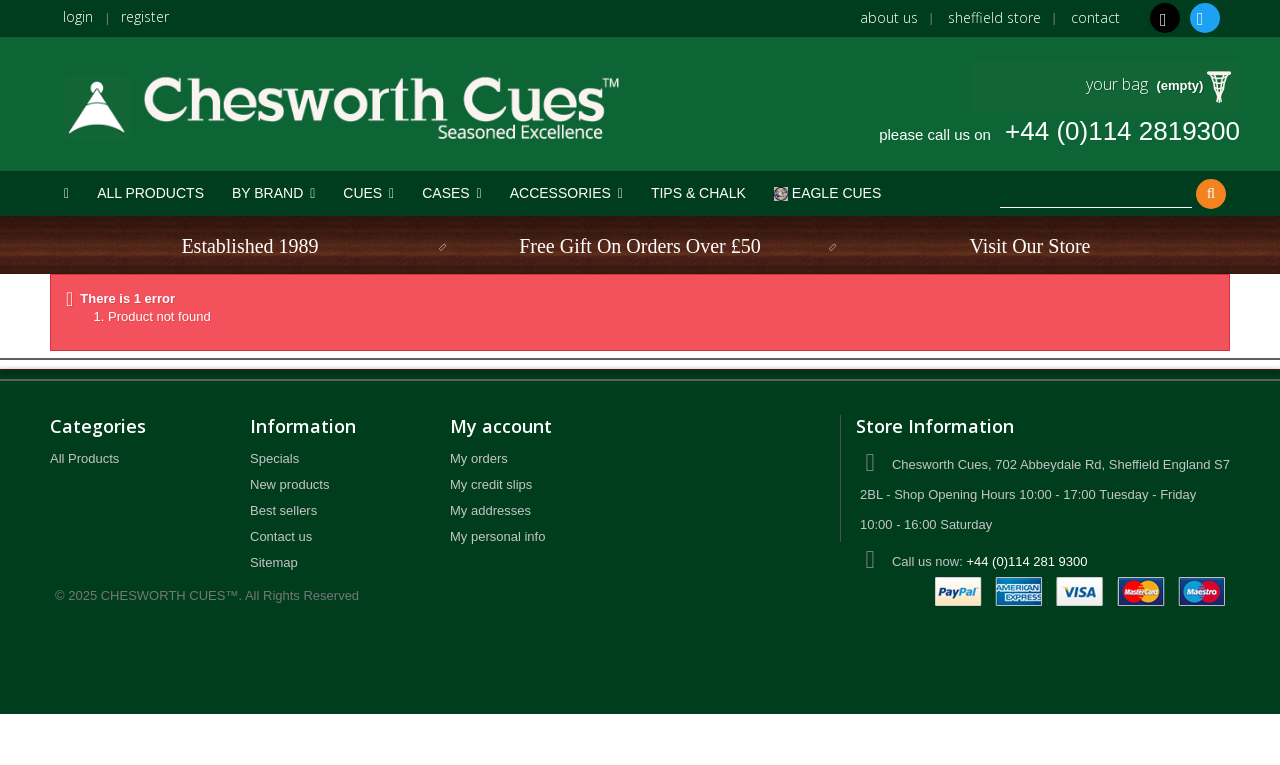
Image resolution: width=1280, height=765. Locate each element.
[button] (273, 193)
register (145, 16)
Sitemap (274, 562)
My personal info (497, 536)
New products (289, 484)
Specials (274, 458)
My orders (479, 458)
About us (889, 17)
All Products (84, 458)
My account (501, 426)
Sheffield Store (994, 17)
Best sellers (283, 510)
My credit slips (491, 484)
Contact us (281, 536)
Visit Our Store (1029, 246)
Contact (1095, 17)
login (78, 16)
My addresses (490, 510)
